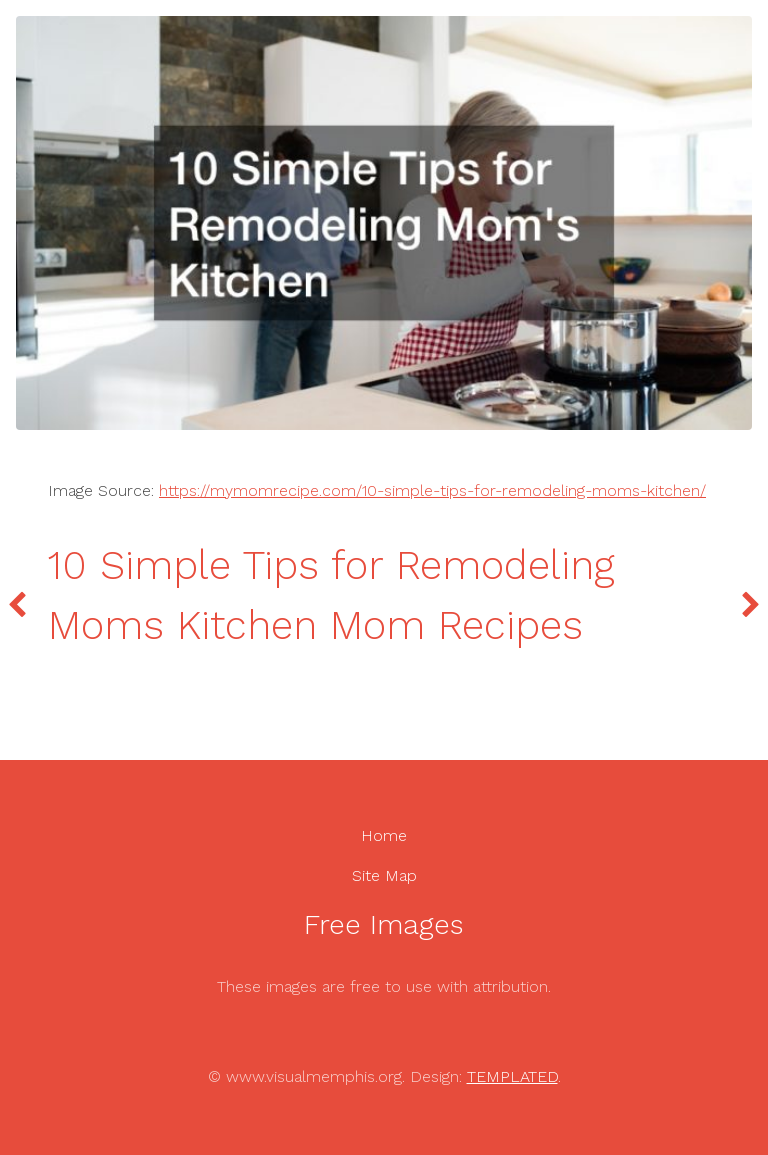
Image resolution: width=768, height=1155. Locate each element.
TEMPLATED (512, 1076)
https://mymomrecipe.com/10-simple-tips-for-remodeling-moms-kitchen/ (432, 490)
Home (384, 835)
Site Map (384, 875)
